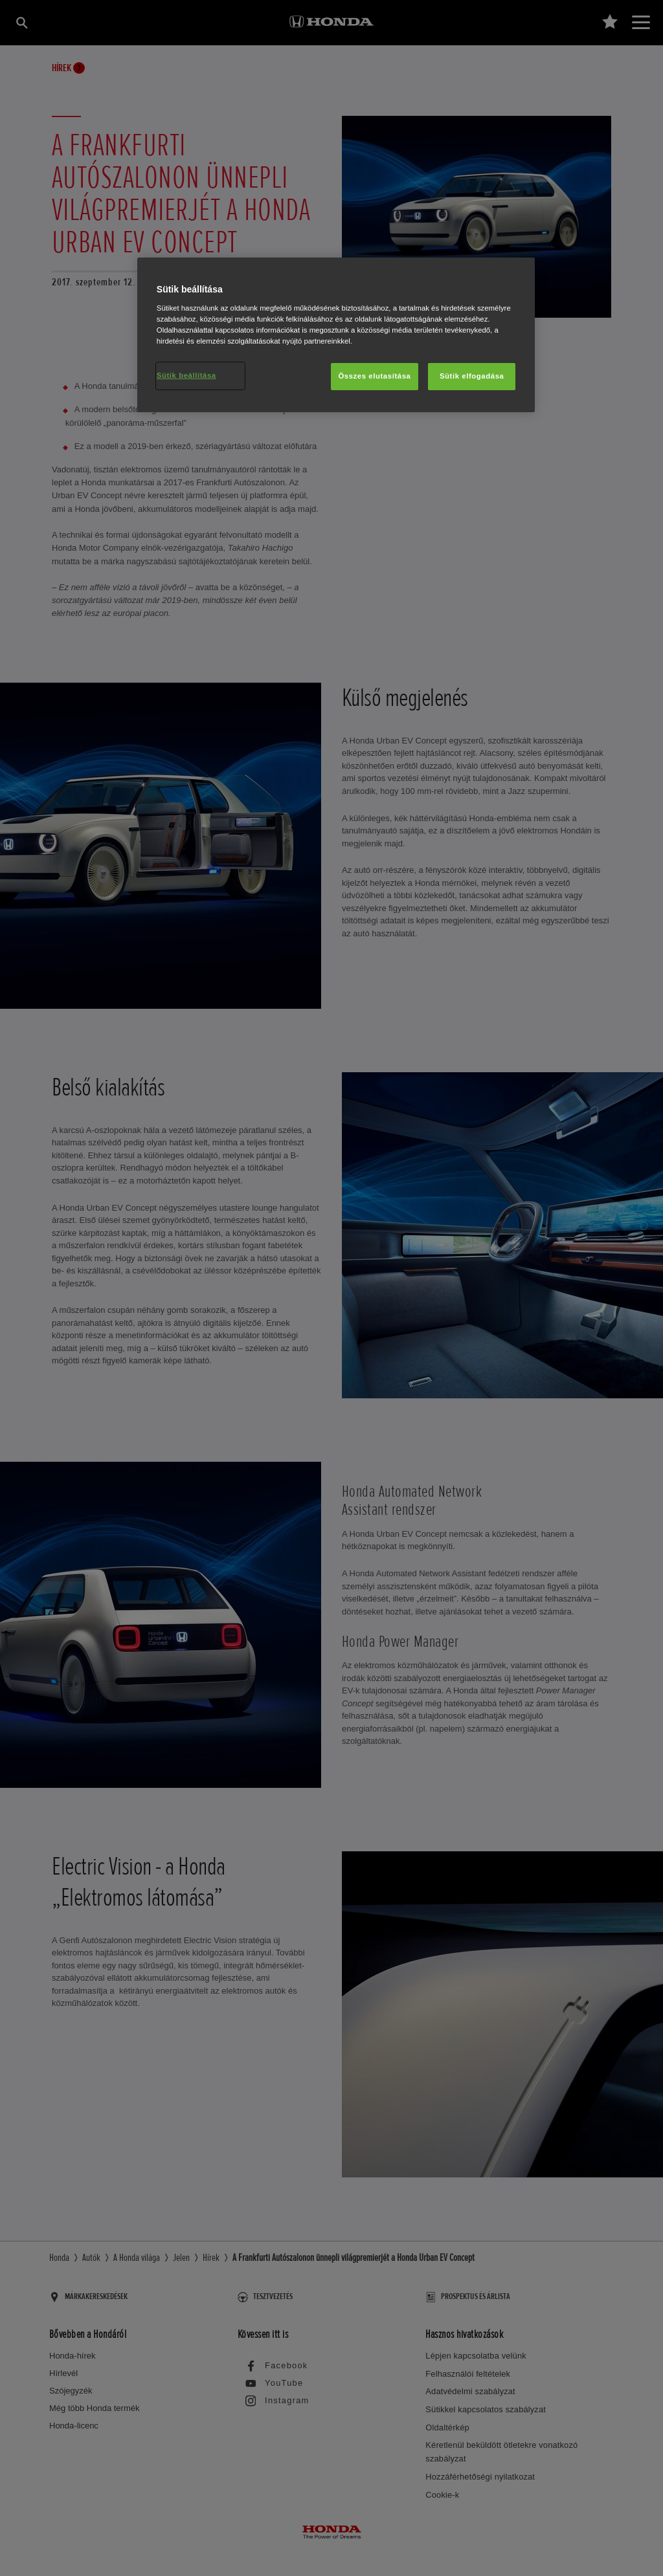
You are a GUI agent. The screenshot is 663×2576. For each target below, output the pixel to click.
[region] (336, 335)
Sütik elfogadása (472, 376)
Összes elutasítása (374, 376)
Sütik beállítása (186, 375)
